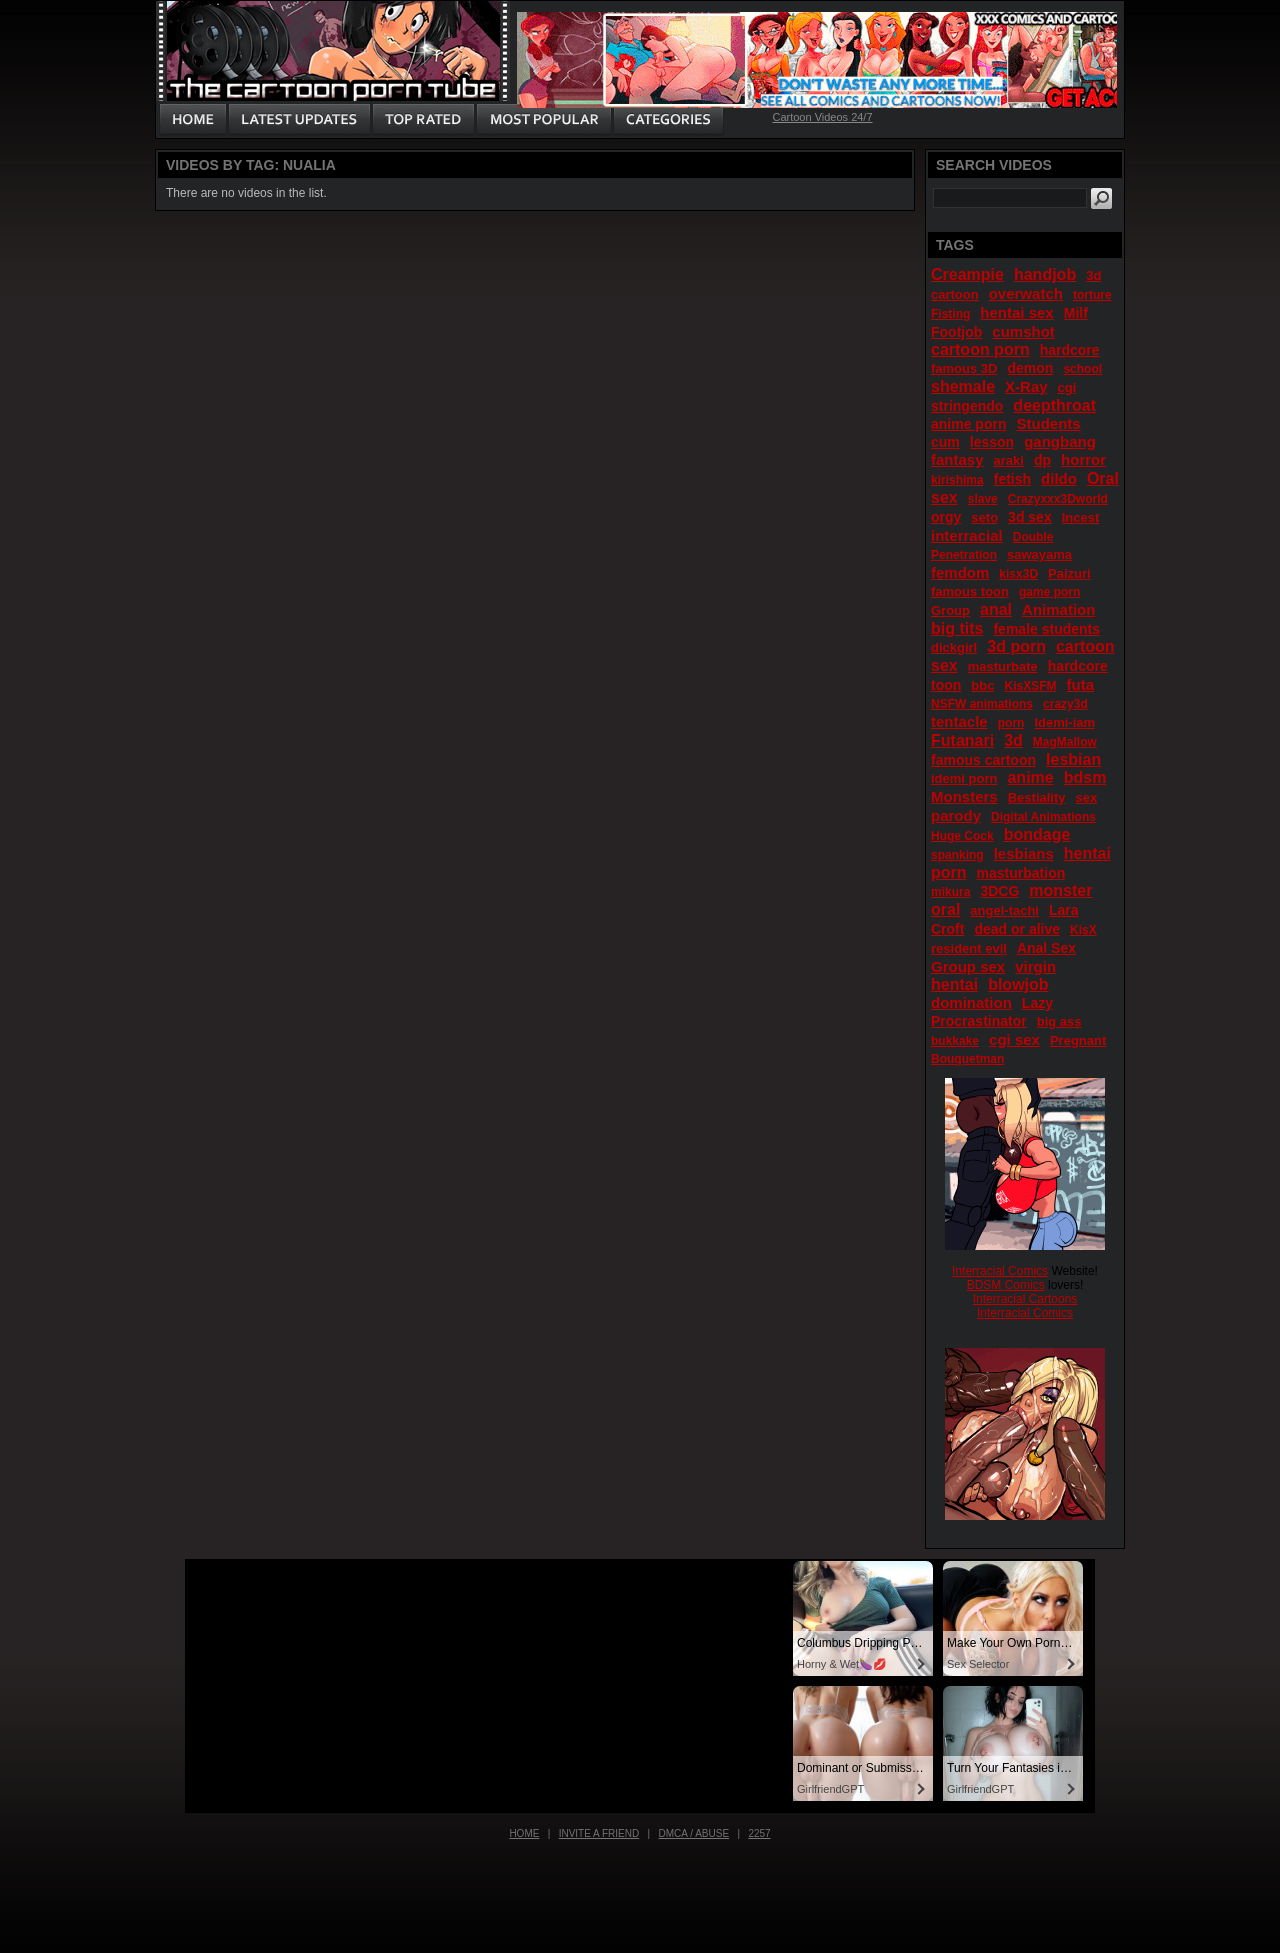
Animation (1058, 609)
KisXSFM (1030, 686)
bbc (982, 685)
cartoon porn (980, 349)
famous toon (970, 591)
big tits (957, 628)
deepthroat (1054, 405)
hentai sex (1016, 312)
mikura (950, 892)
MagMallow (1065, 742)
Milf (1076, 313)
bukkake (955, 1041)
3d (1013, 740)
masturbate (1003, 666)
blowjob (1018, 984)
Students (1048, 423)
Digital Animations (1043, 817)
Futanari (962, 740)
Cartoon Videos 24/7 (822, 117)
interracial (967, 535)
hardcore (1070, 350)
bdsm (1085, 777)
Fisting (950, 314)
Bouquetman (967, 1059)
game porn (1049, 592)
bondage (1037, 834)
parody (956, 815)
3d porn (1016, 646)
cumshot (1023, 331)
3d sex (1030, 517)
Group (950, 610)
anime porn (968, 424)
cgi (1067, 387)
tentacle (959, 721)
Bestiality (1037, 797)
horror (1083, 459)
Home (524, 1833)
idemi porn (964, 778)
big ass (1059, 1021)
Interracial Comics (1000, 1271)
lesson (992, 442)
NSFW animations (982, 704)
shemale (963, 386)
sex (1087, 797)
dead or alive (1017, 929)
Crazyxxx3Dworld (1058, 499)
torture (1092, 295)
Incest (1081, 517)
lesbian (1073, 759)
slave (983, 499)
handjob (1045, 274)
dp (1042, 460)
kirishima (957, 480)
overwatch (1026, 293)
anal (996, 609)
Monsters (964, 796)
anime (1030, 777)
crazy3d (1065, 704)
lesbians (1024, 853)
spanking (957, 855)
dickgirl (954, 647)
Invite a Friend (599, 1833)
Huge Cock (962, 836)
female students (1046, 629)
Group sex (968, 966)
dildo (1059, 478)
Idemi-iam (1064, 722)
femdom (960, 572)
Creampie (967, 274)
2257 (759, 1833)
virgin (1035, 966)
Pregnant (1078, 1040)
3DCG (999, 891)
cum (945, 442)
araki (1009, 460)
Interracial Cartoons (1025, 1299)
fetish (1012, 479)
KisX (1083, 930)
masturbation (1021, 873)
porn (1011, 723)
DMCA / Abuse (694, 1833)
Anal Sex (1046, 948)
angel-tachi (1004, 910)
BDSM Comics (1006, 1285)
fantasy (957, 459)
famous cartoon (983, 760)
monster (1060, 890)
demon (1030, 368)
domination (971, 1002)
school (1082, 369)
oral (945, 909)
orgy (946, 517)
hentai (954, 984)
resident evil (969, 948)
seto (984, 517)
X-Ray (1026, 386)
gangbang (1060, 441)
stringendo (967, 406)
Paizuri (1069, 573)
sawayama (1039, 554)
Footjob (956, 332)
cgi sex (1014, 1039)
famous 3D (964, 368)
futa (1081, 684)
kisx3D (1018, 574)
